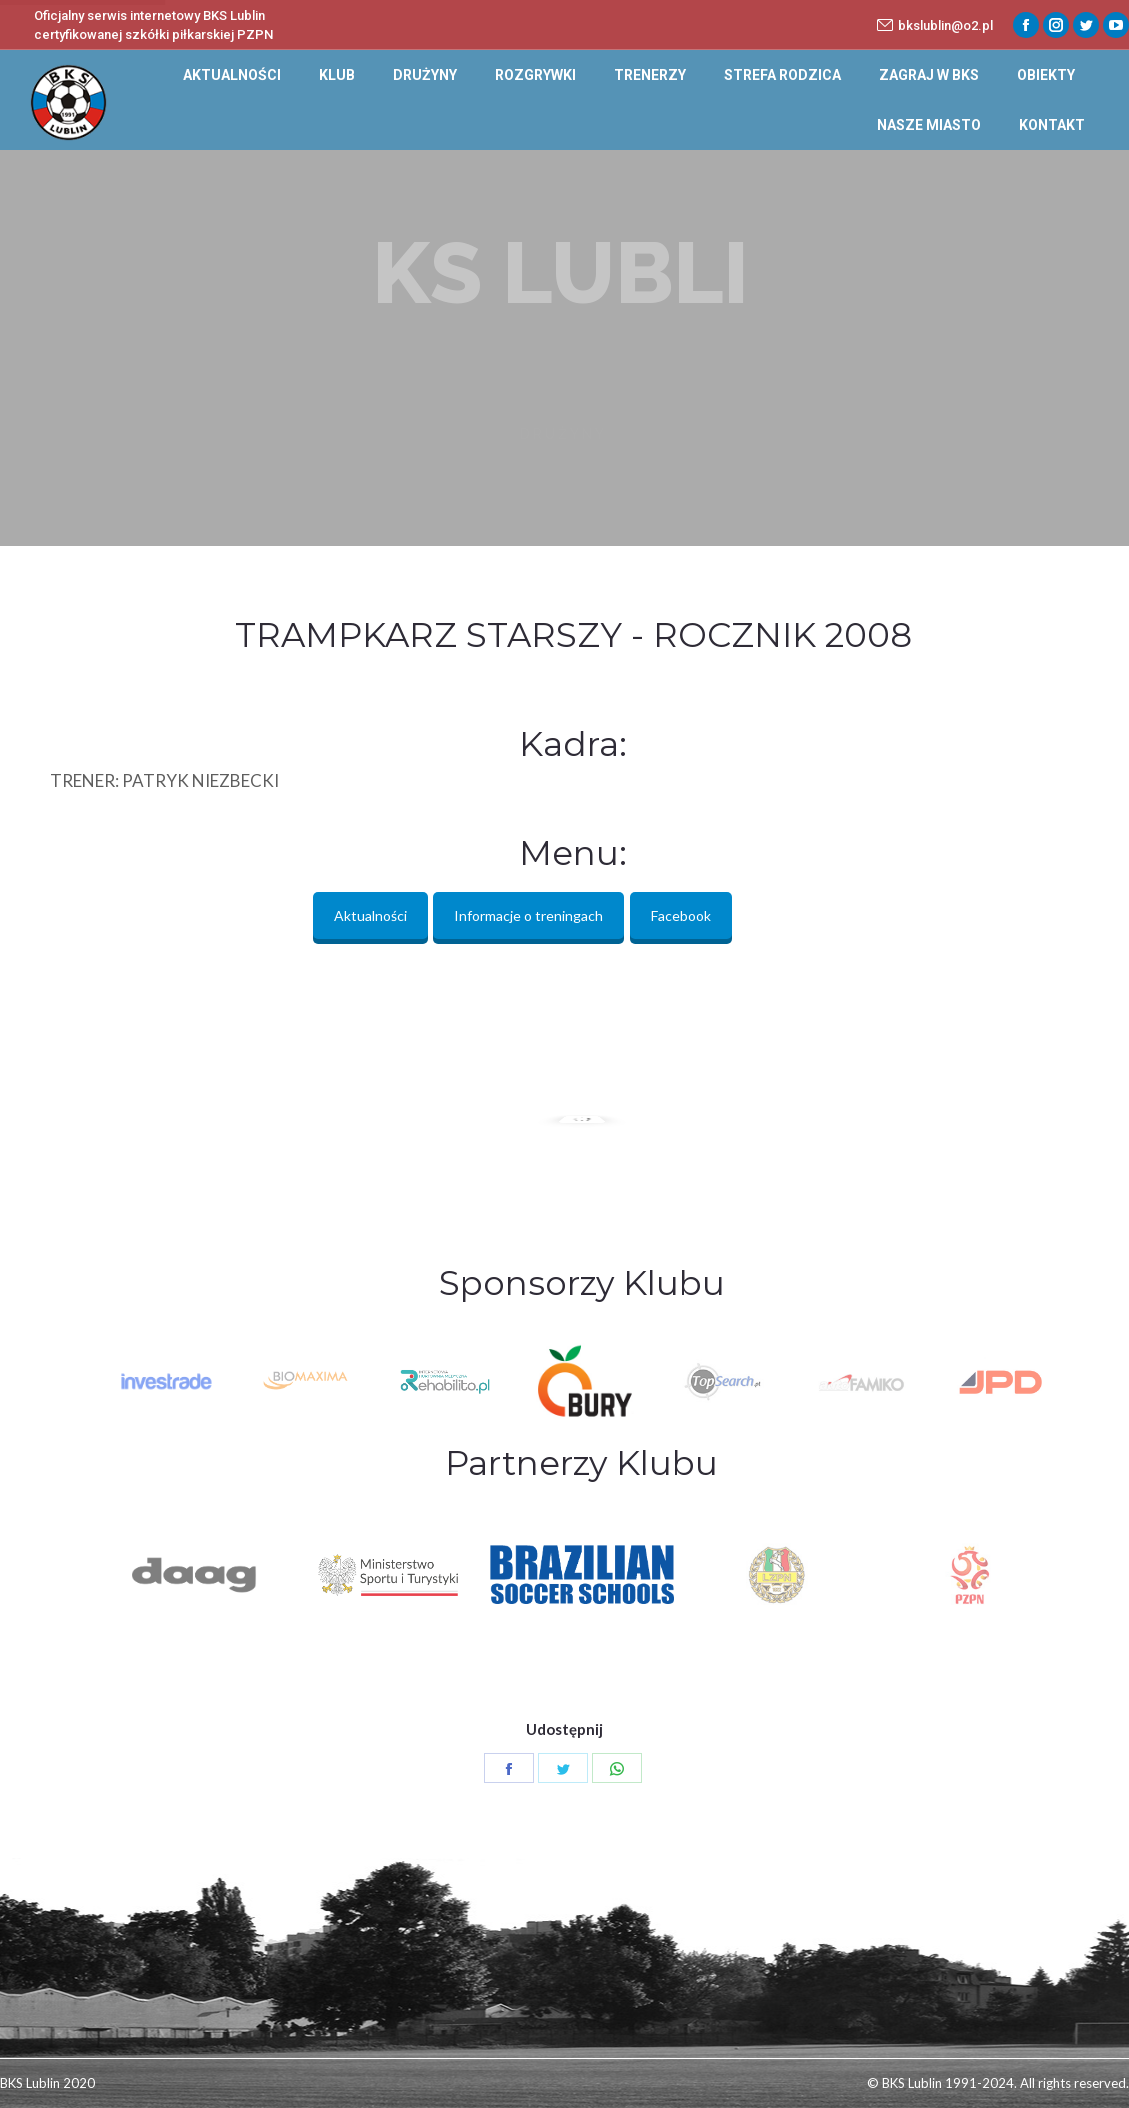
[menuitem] (232, 75)
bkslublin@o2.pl (935, 25)
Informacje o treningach (528, 915)
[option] (580, 1382)
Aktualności (370, 915)
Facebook (681, 915)
